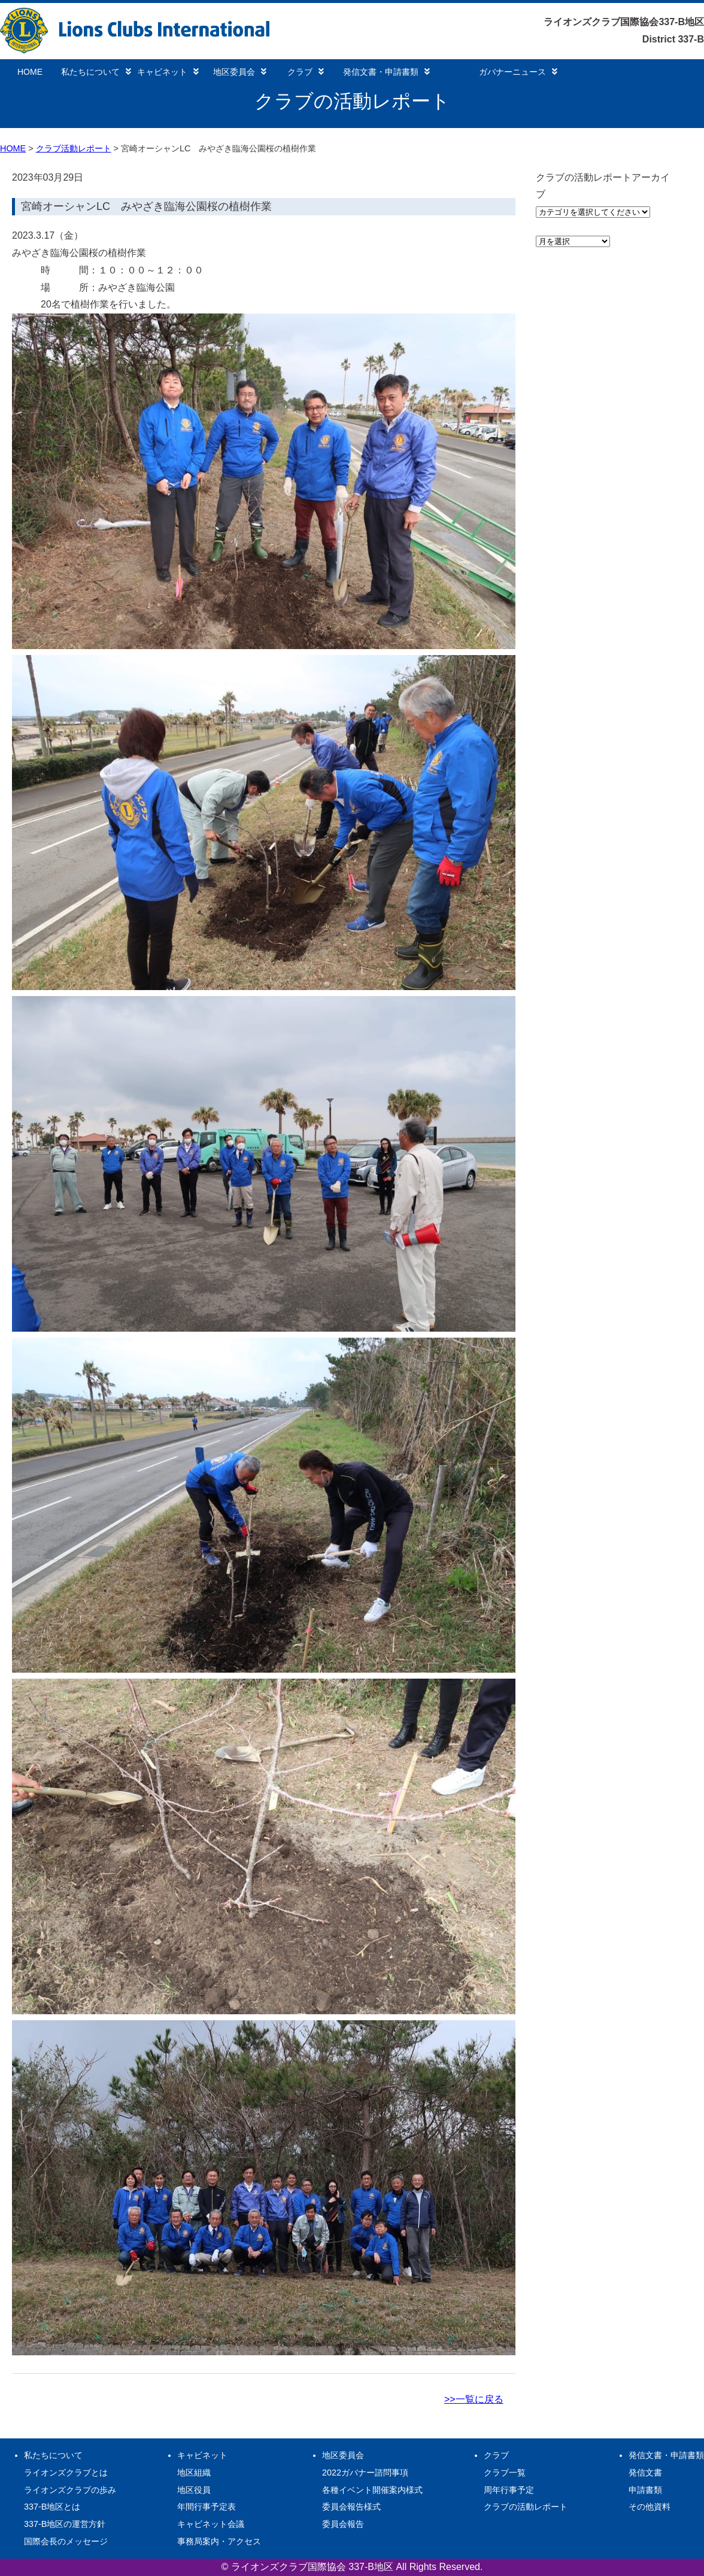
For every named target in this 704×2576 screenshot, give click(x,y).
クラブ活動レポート (73, 148)
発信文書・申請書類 (386, 72)
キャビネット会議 (210, 2524)
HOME (30, 72)
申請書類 (645, 2490)
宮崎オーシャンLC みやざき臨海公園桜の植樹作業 (146, 206)
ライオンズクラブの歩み (70, 2490)
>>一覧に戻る (473, 2399)
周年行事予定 (509, 2490)
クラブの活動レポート (526, 2506)
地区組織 (194, 2472)
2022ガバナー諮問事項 (365, 2472)
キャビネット (168, 72)
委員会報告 (343, 2524)
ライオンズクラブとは (66, 2472)
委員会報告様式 (351, 2506)
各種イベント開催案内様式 (372, 2490)
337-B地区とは (52, 2506)
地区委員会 (239, 72)
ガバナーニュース (518, 72)
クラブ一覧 (505, 2472)
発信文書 (645, 2472)
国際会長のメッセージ (66, 2541)
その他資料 (649, 2506)
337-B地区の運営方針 (64, 2524)
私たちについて (96, 72)
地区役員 (194, 2490)
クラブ (305, 72)
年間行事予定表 (206, 2506)
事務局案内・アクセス (219, 2541)
